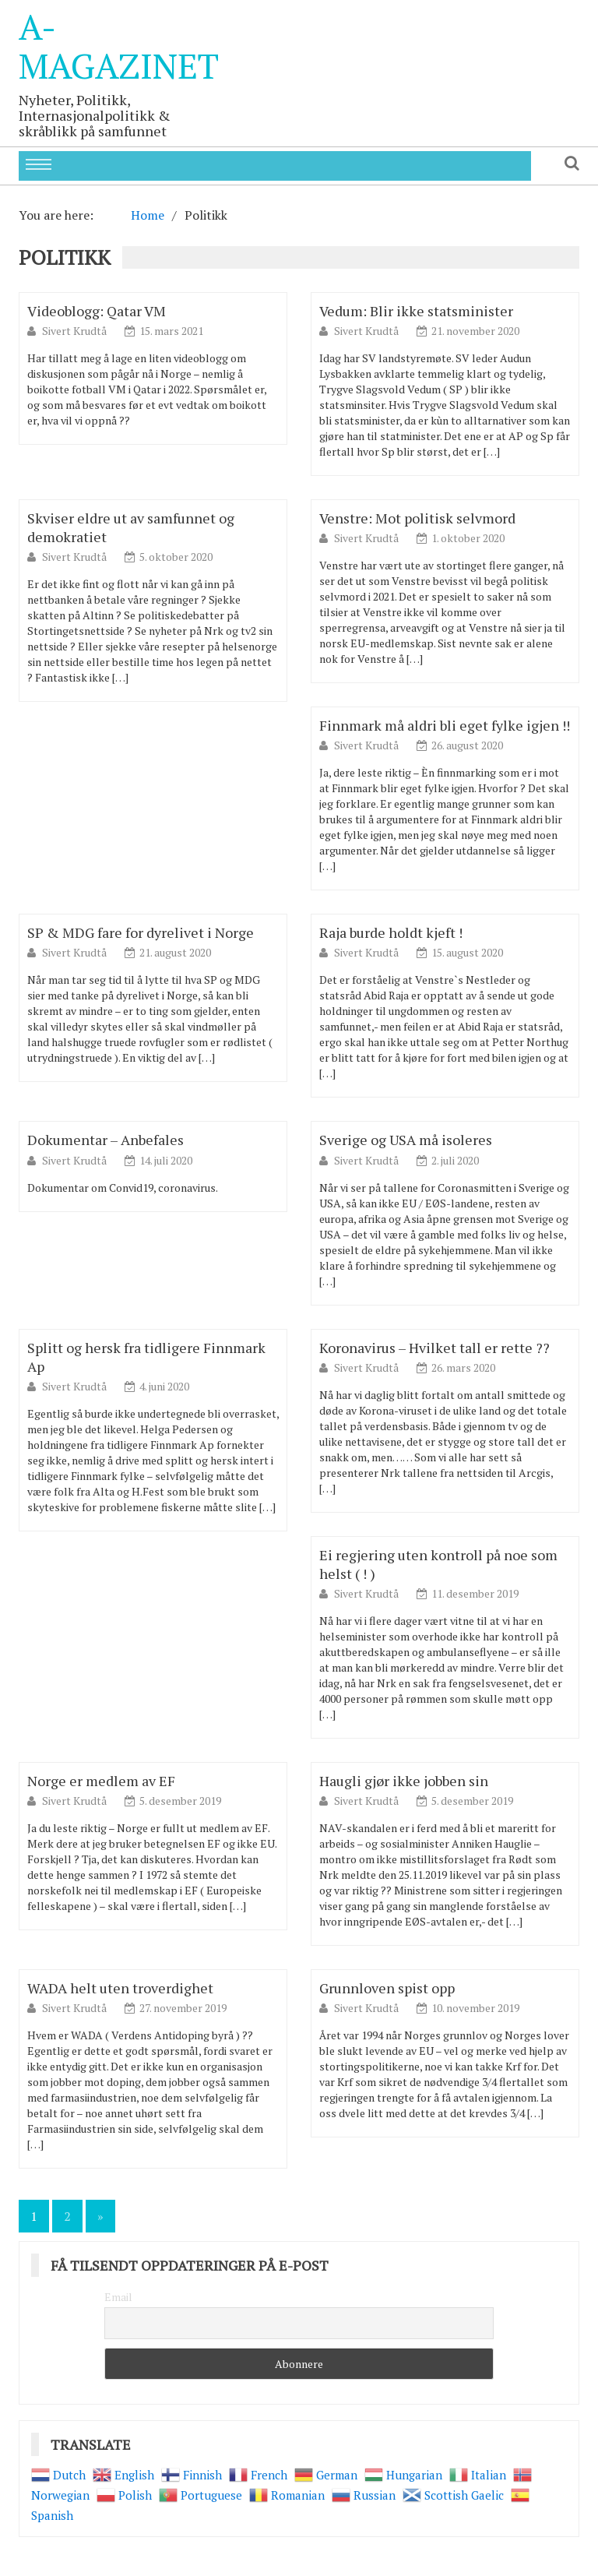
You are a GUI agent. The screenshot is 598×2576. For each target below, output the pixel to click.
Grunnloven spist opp (387, 1988)
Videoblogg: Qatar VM (96, 310)
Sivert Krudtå (75, 330)
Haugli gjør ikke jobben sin (403, 1780)
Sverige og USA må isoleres (405, 1139)
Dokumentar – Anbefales (105, 1139)
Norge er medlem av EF (101, 1780)
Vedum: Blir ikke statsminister (416, 310)
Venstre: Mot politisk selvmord (417, 518)
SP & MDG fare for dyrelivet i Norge (140, 932)
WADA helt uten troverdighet (120, 1988)
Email (118, 2296)
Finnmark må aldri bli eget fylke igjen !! (444, 725)
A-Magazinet (119, 46)
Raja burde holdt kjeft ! (391, 932)
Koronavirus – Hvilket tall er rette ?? (434, 1347)
